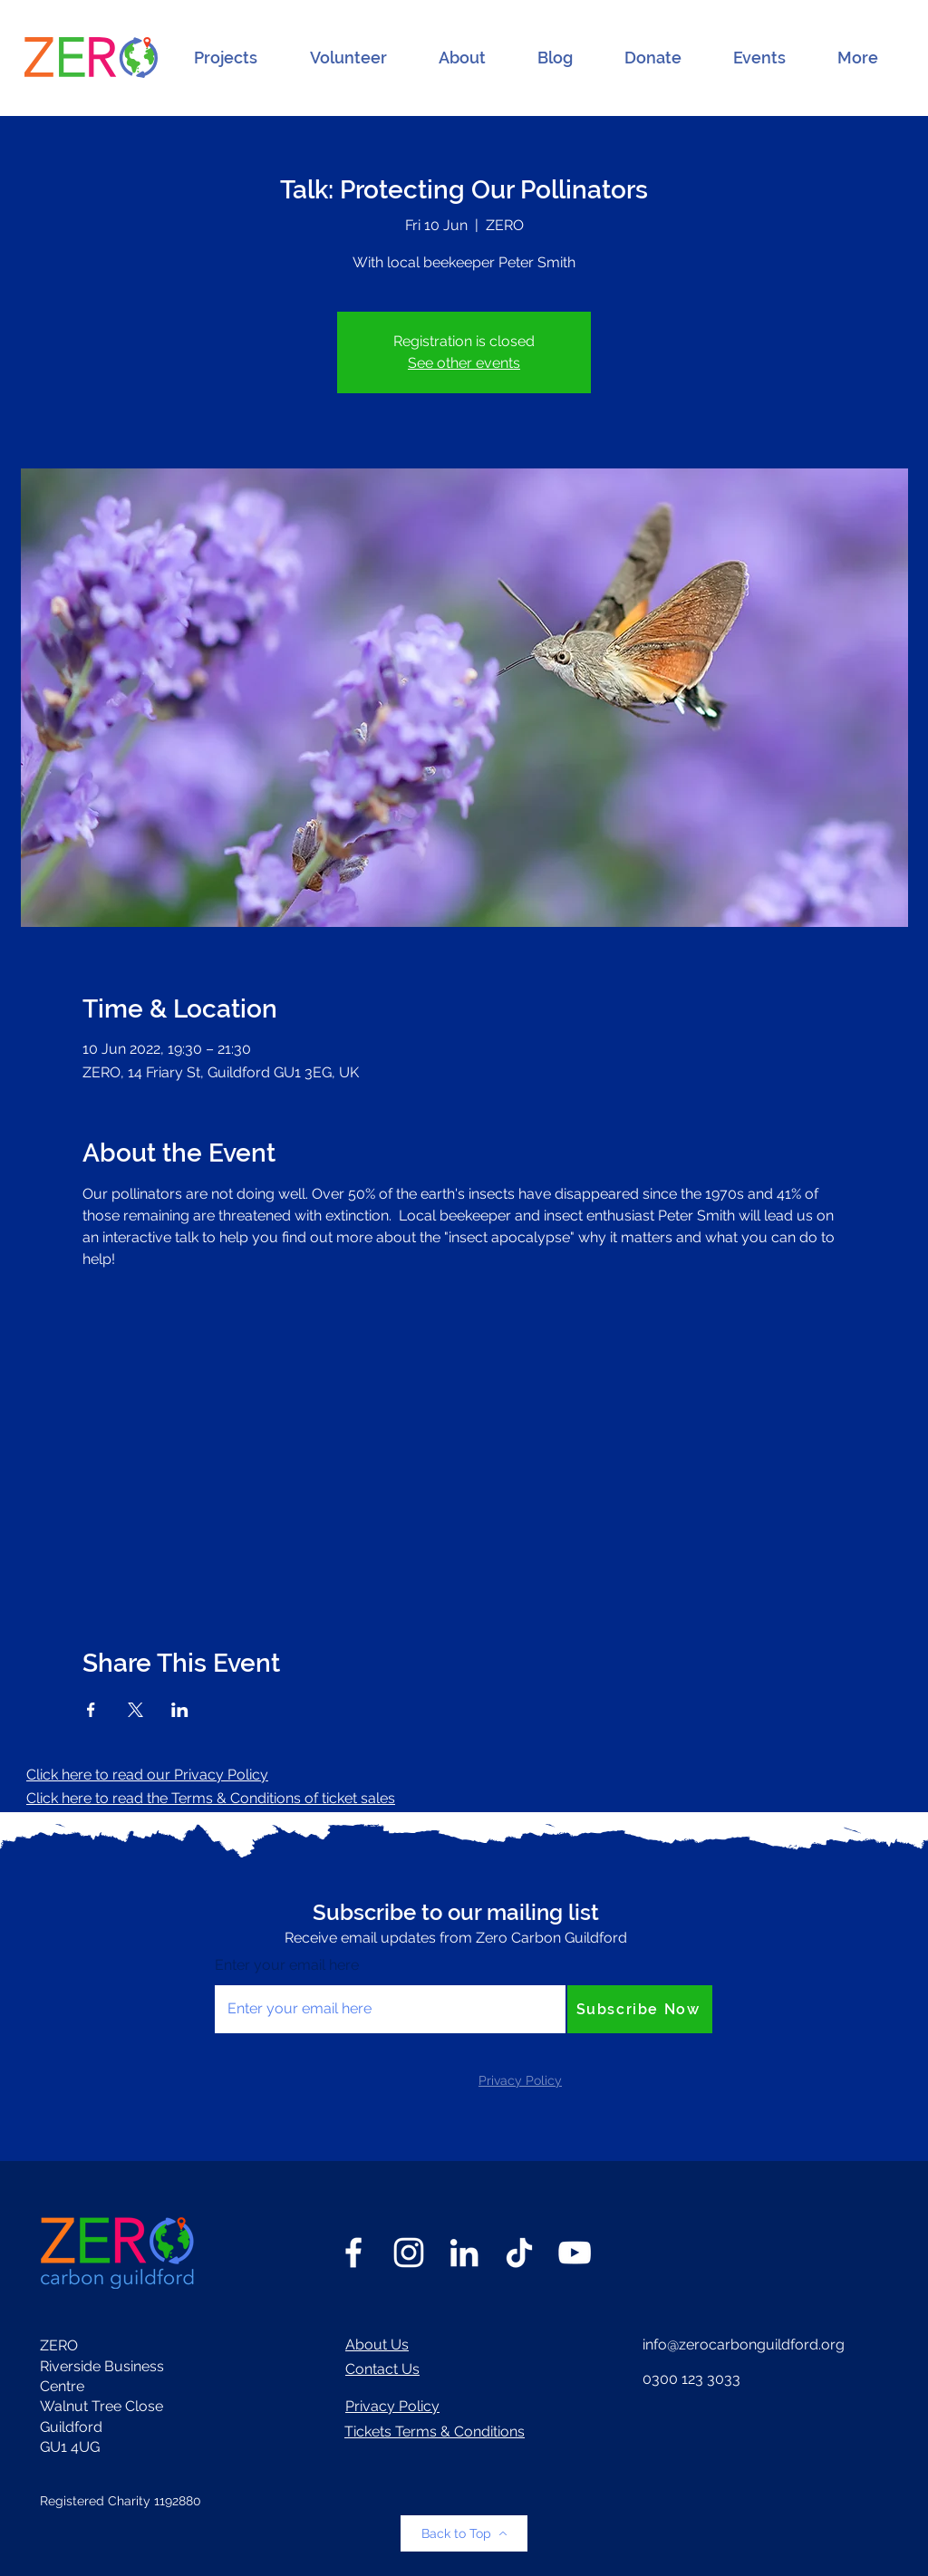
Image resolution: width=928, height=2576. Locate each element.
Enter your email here (287, 1965)
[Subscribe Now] (639, 2009)
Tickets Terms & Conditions (434, 2431)
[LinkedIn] (464, 2252)
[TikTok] (519, 2252)
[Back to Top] (464, 2533)
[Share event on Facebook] (91, 1710)
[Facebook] (353, 2252)
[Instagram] (409, 2252)
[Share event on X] (135, 1710)
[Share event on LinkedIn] (179, 1710)
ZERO (59, 2345)
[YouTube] (574, 2252)
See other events (464, 362)
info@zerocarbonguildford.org (744, 2344)
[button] (226, 58)
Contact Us (382, 2369)
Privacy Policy (392, 2406)
